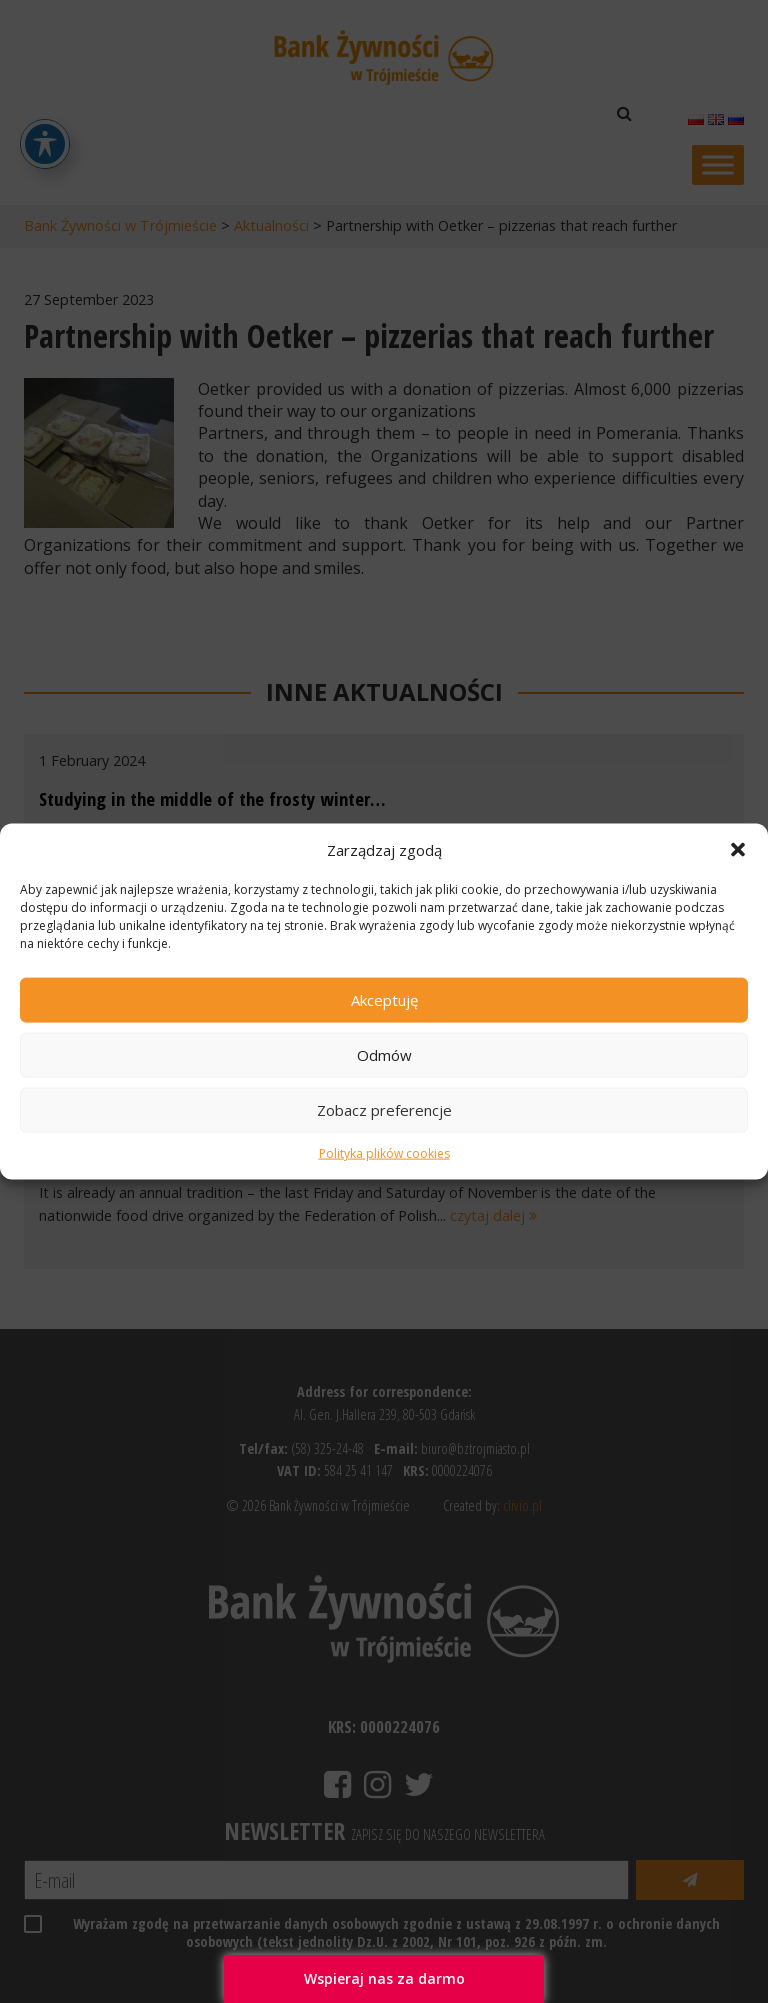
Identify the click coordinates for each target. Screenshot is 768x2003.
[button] (738, 849)
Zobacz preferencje (384, 1110)
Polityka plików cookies (384, 1153)
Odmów (384, 1055)
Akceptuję (384, 1000)
